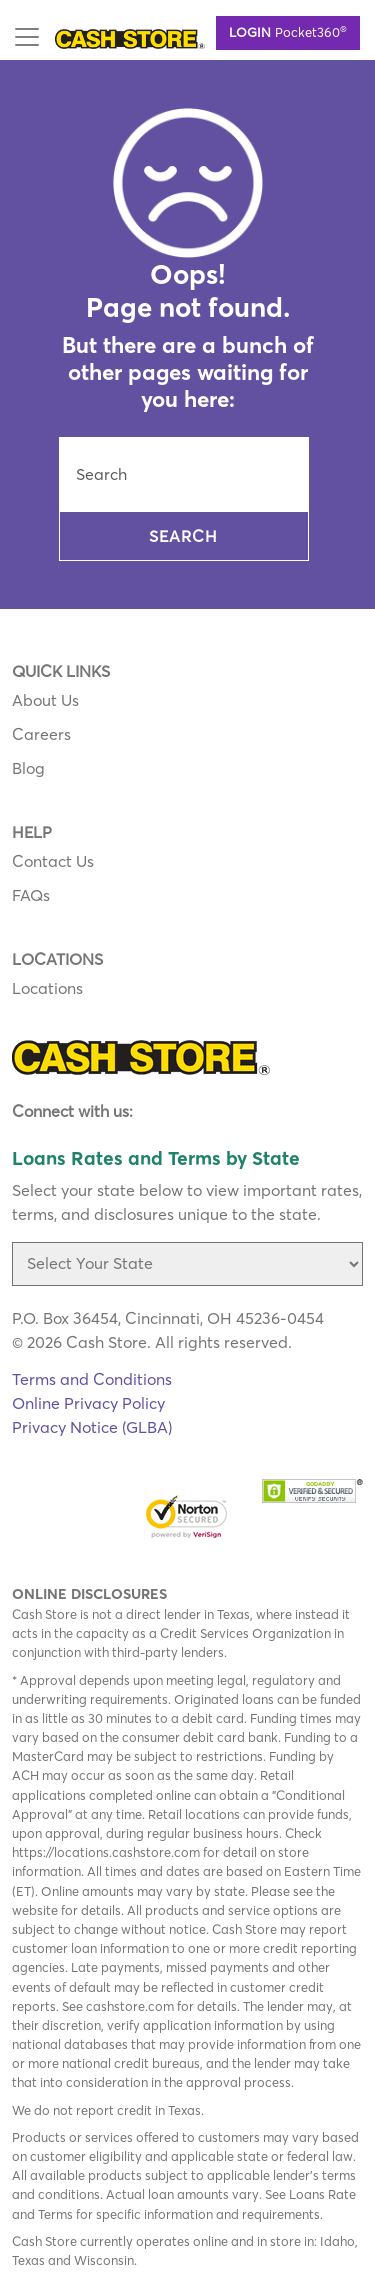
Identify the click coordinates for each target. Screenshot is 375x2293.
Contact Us (53, 861)
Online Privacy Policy (88, 1403)
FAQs (31, 895)
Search (183, 536)
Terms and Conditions (92, 1379)
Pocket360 (288, 31)
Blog (28, 768)
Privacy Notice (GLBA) (92, 1427)
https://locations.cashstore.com (106, 1852)
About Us (45, 700)
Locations (47, 988)
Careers (41, 734)
